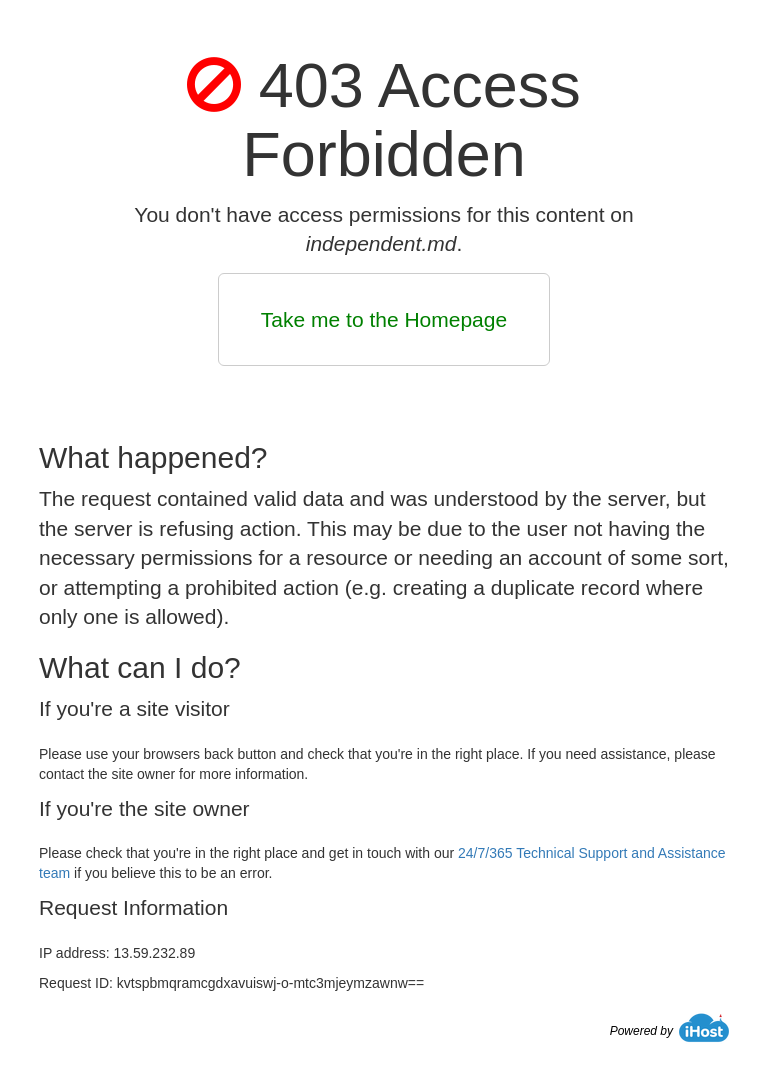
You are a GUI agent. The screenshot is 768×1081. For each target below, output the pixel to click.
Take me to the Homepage (384, 319)
